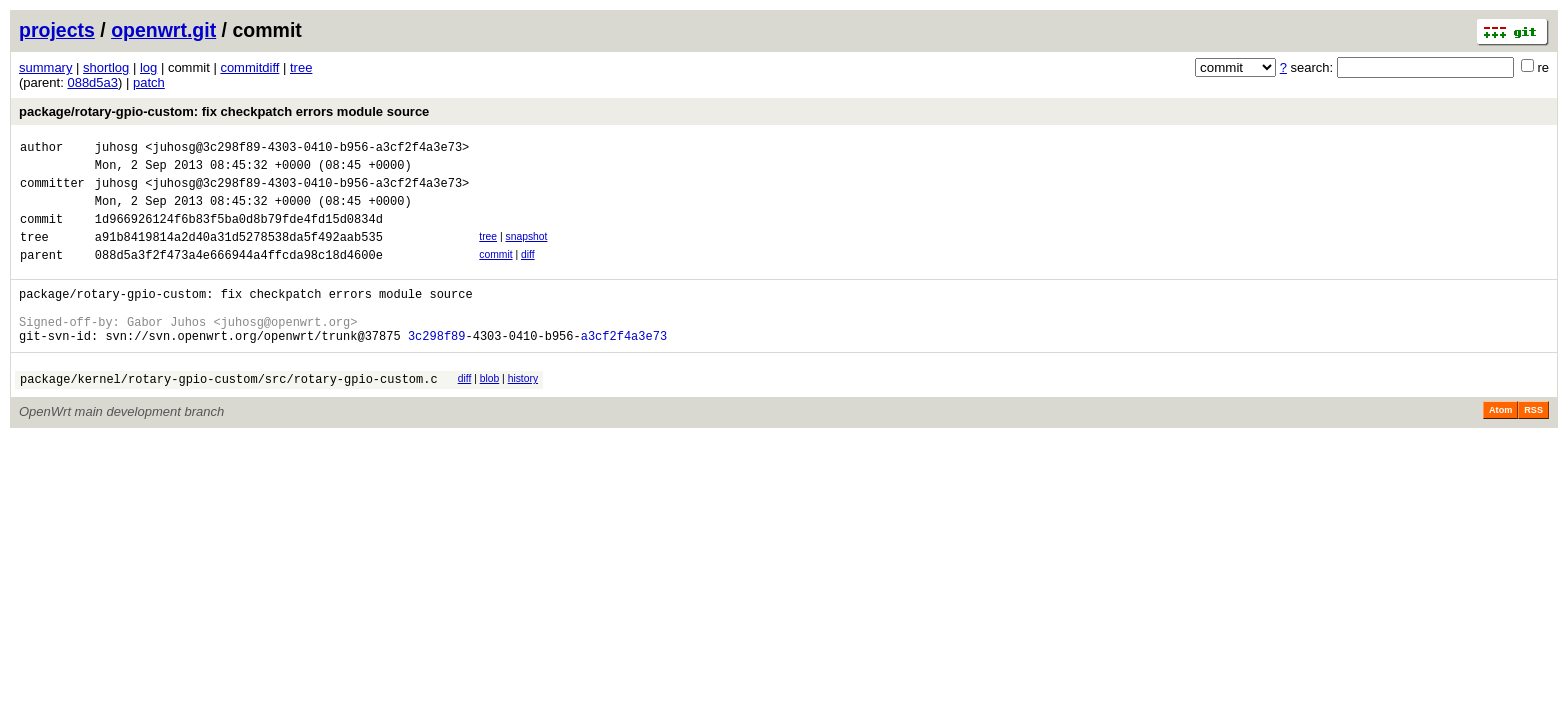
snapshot (526, 251)
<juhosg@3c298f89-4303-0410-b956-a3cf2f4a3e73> (307, 149)
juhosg (116, 149)
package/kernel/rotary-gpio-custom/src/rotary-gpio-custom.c (229, 414)
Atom (1500, 446)
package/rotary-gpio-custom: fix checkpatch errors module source (224, 111)
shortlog (106, 67)
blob (490, 411)
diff (528, 272)
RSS (1533, 446)
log (148, 67)
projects (57, 30)
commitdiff (249, 67)
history (523, 411)
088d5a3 (92, 82)
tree (301, 67)
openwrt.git (163, 30)
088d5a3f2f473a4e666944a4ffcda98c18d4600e (239, 275)
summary (45, 67)
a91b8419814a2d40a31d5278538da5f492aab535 (239, 254)
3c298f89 (437, 368)
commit (495, 272)
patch (149, 82)
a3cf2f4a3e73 (624, 368)
